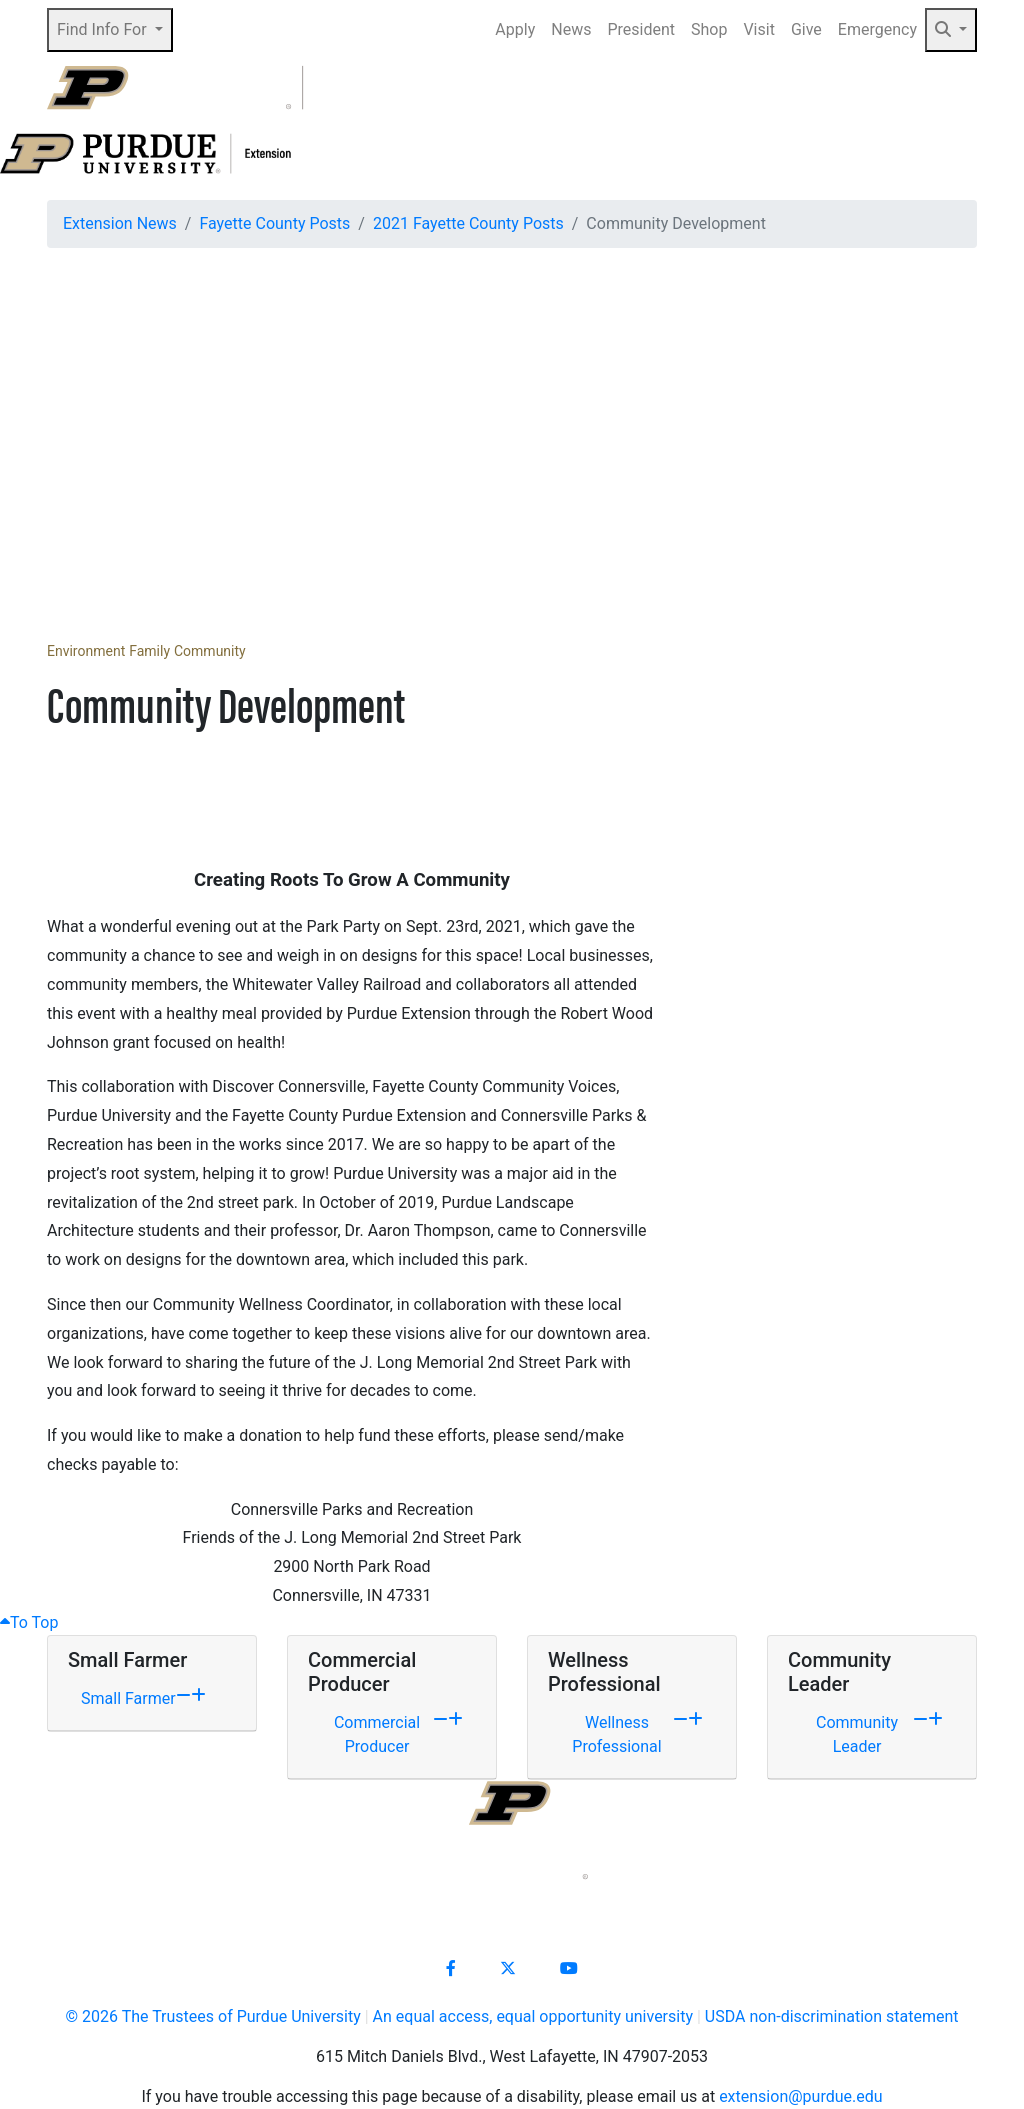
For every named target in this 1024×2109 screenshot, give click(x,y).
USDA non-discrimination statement (832, 2016)
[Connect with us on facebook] (451, 1969)
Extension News (120, 223)
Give (806, 29)
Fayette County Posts (274, 223)
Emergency (877, 29)
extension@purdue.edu (800, 2096)
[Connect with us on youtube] (569, 1969)
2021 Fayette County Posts (468, 223)
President (641, 29)
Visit (758, 29)
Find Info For (104, 29)
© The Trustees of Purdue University (212, 2016)
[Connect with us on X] (508, 1969)
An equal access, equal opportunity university (533, 2016)
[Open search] (933, 88)
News (571, 29)
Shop (709, 29)
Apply (515, 29)
